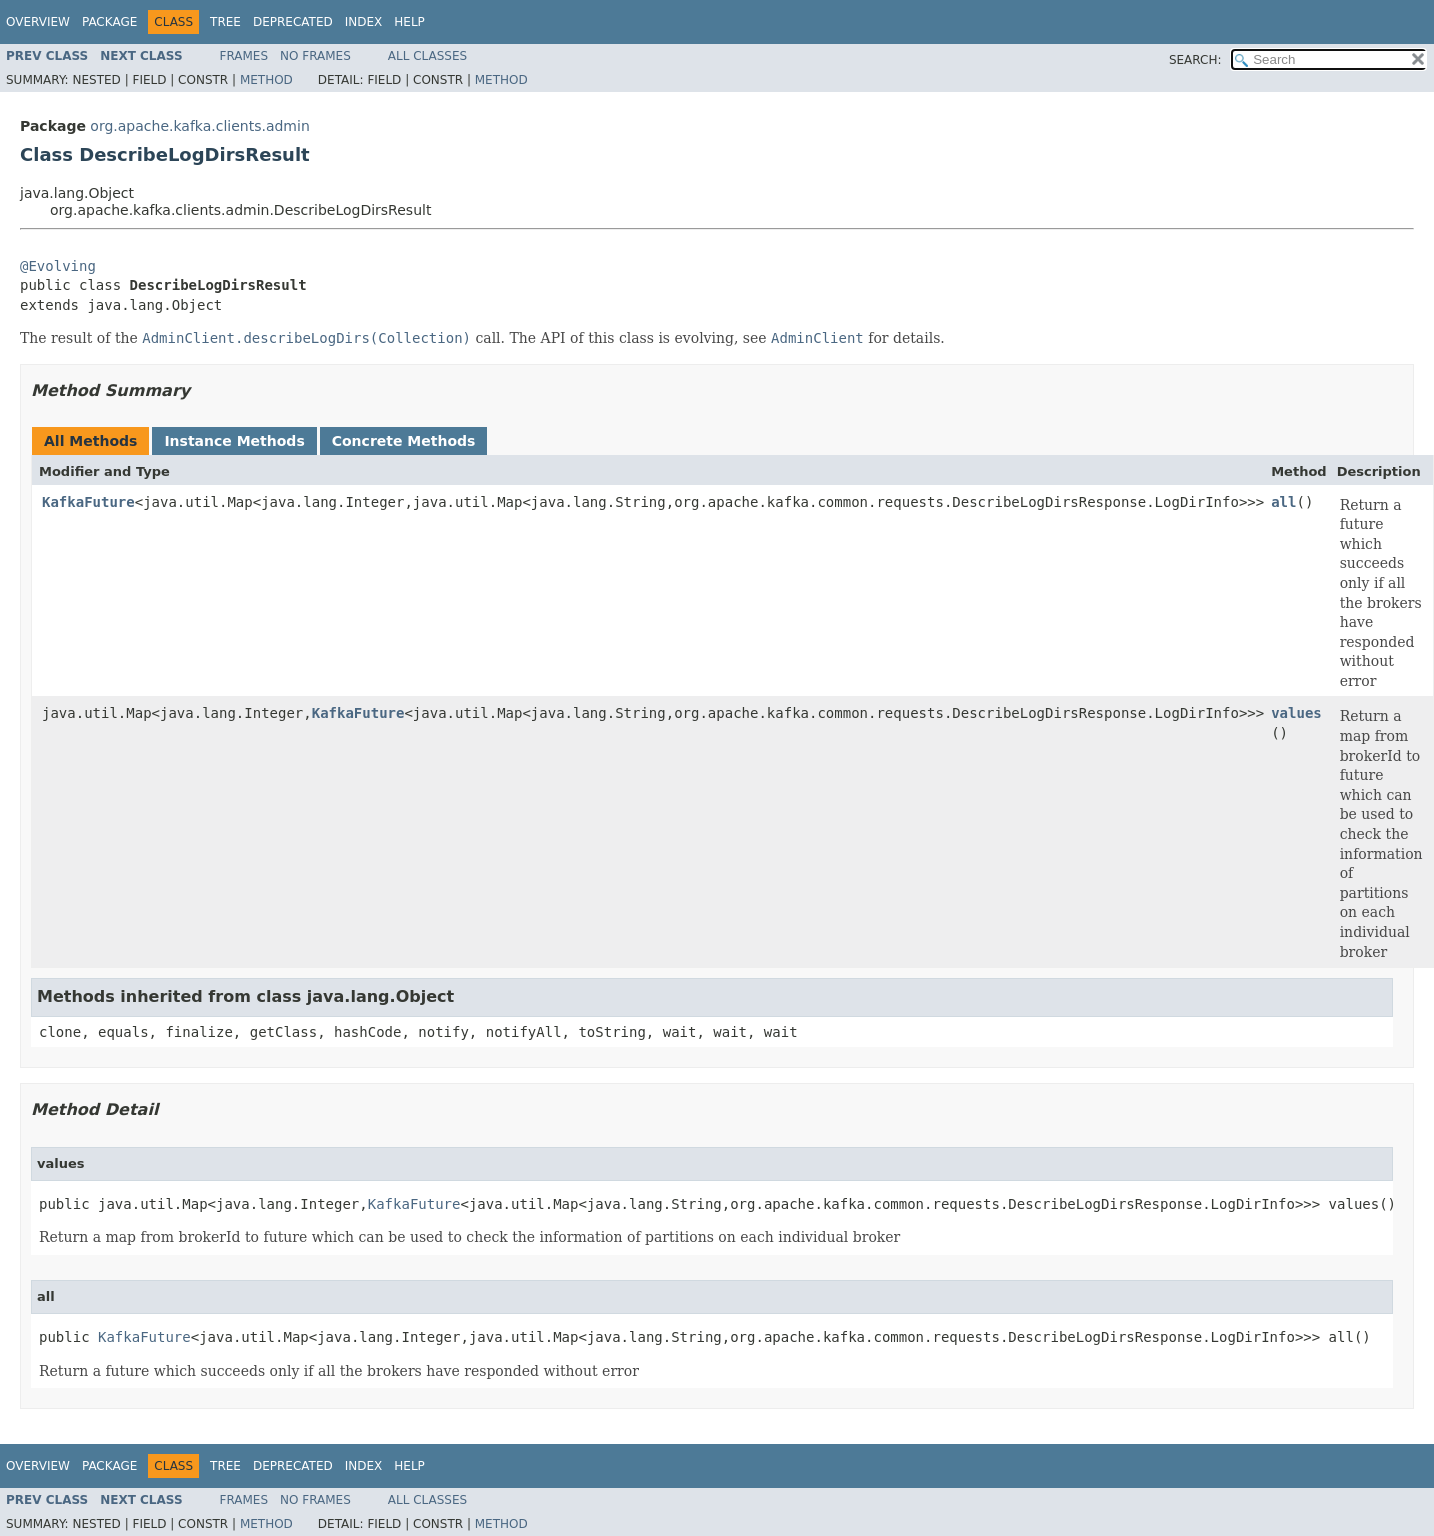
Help (409, 22)
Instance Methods (234, 441)
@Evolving (58, 266)
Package (109, 22)
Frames (244, 56)
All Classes (427, 56)
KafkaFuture (88, 502)
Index (364, 22)
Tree (225, 22)
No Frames (315, 56)
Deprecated (293, 22)
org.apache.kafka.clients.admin (199, 126)
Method (266, 80)
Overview (38, 22)
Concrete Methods (404, 441)
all (1283, 502)
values (1296, 713)
